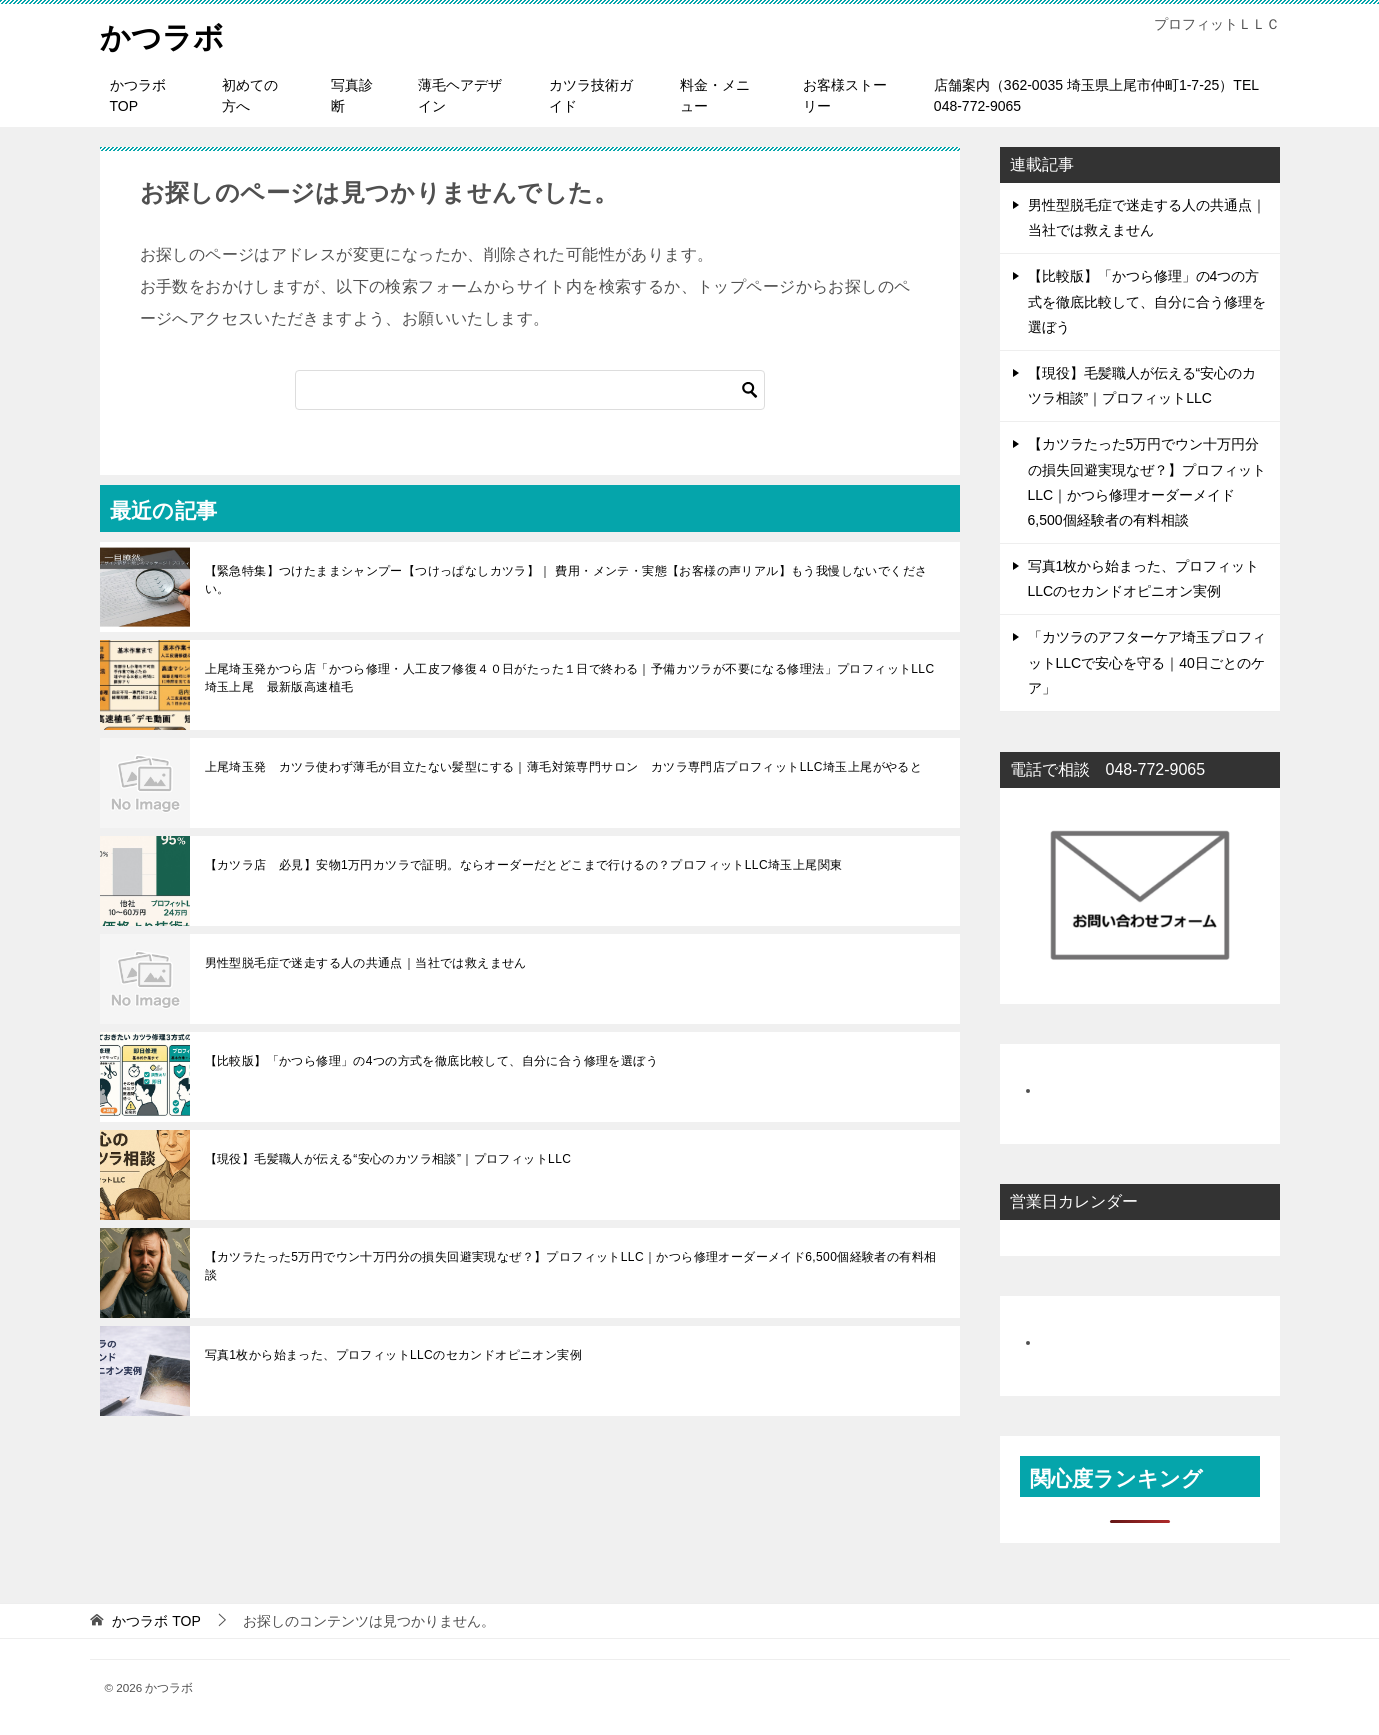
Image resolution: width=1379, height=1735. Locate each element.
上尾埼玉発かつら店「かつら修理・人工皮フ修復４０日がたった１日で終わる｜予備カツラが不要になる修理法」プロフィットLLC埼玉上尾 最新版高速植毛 (570, 678)
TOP (156, 1621)
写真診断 (352, 95)
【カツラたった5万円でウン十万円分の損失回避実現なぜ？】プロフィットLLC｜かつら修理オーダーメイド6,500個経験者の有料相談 (571, 1266)
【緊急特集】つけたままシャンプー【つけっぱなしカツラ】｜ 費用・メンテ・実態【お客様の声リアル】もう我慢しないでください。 (566, 580)
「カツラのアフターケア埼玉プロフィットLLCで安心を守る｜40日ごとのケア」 (1147, 662)
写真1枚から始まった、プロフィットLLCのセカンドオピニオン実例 (394, 1355)
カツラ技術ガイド (591, 95)
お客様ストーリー (845, 95)
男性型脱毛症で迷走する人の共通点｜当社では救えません (366, 963)
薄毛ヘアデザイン (460, 95)
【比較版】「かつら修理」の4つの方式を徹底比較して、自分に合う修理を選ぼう (431, 1061)
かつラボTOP (138, 95)
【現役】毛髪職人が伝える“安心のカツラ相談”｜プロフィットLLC (388, 1159)
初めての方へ (250, 95)
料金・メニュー (715, 95)
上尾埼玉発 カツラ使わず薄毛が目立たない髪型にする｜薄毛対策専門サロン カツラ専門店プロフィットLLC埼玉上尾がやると (564, 767)
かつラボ (162, 34)
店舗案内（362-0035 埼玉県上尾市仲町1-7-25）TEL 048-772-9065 (1096, 95)
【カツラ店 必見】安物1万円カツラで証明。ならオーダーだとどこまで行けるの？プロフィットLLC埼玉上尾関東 (524, 865)
